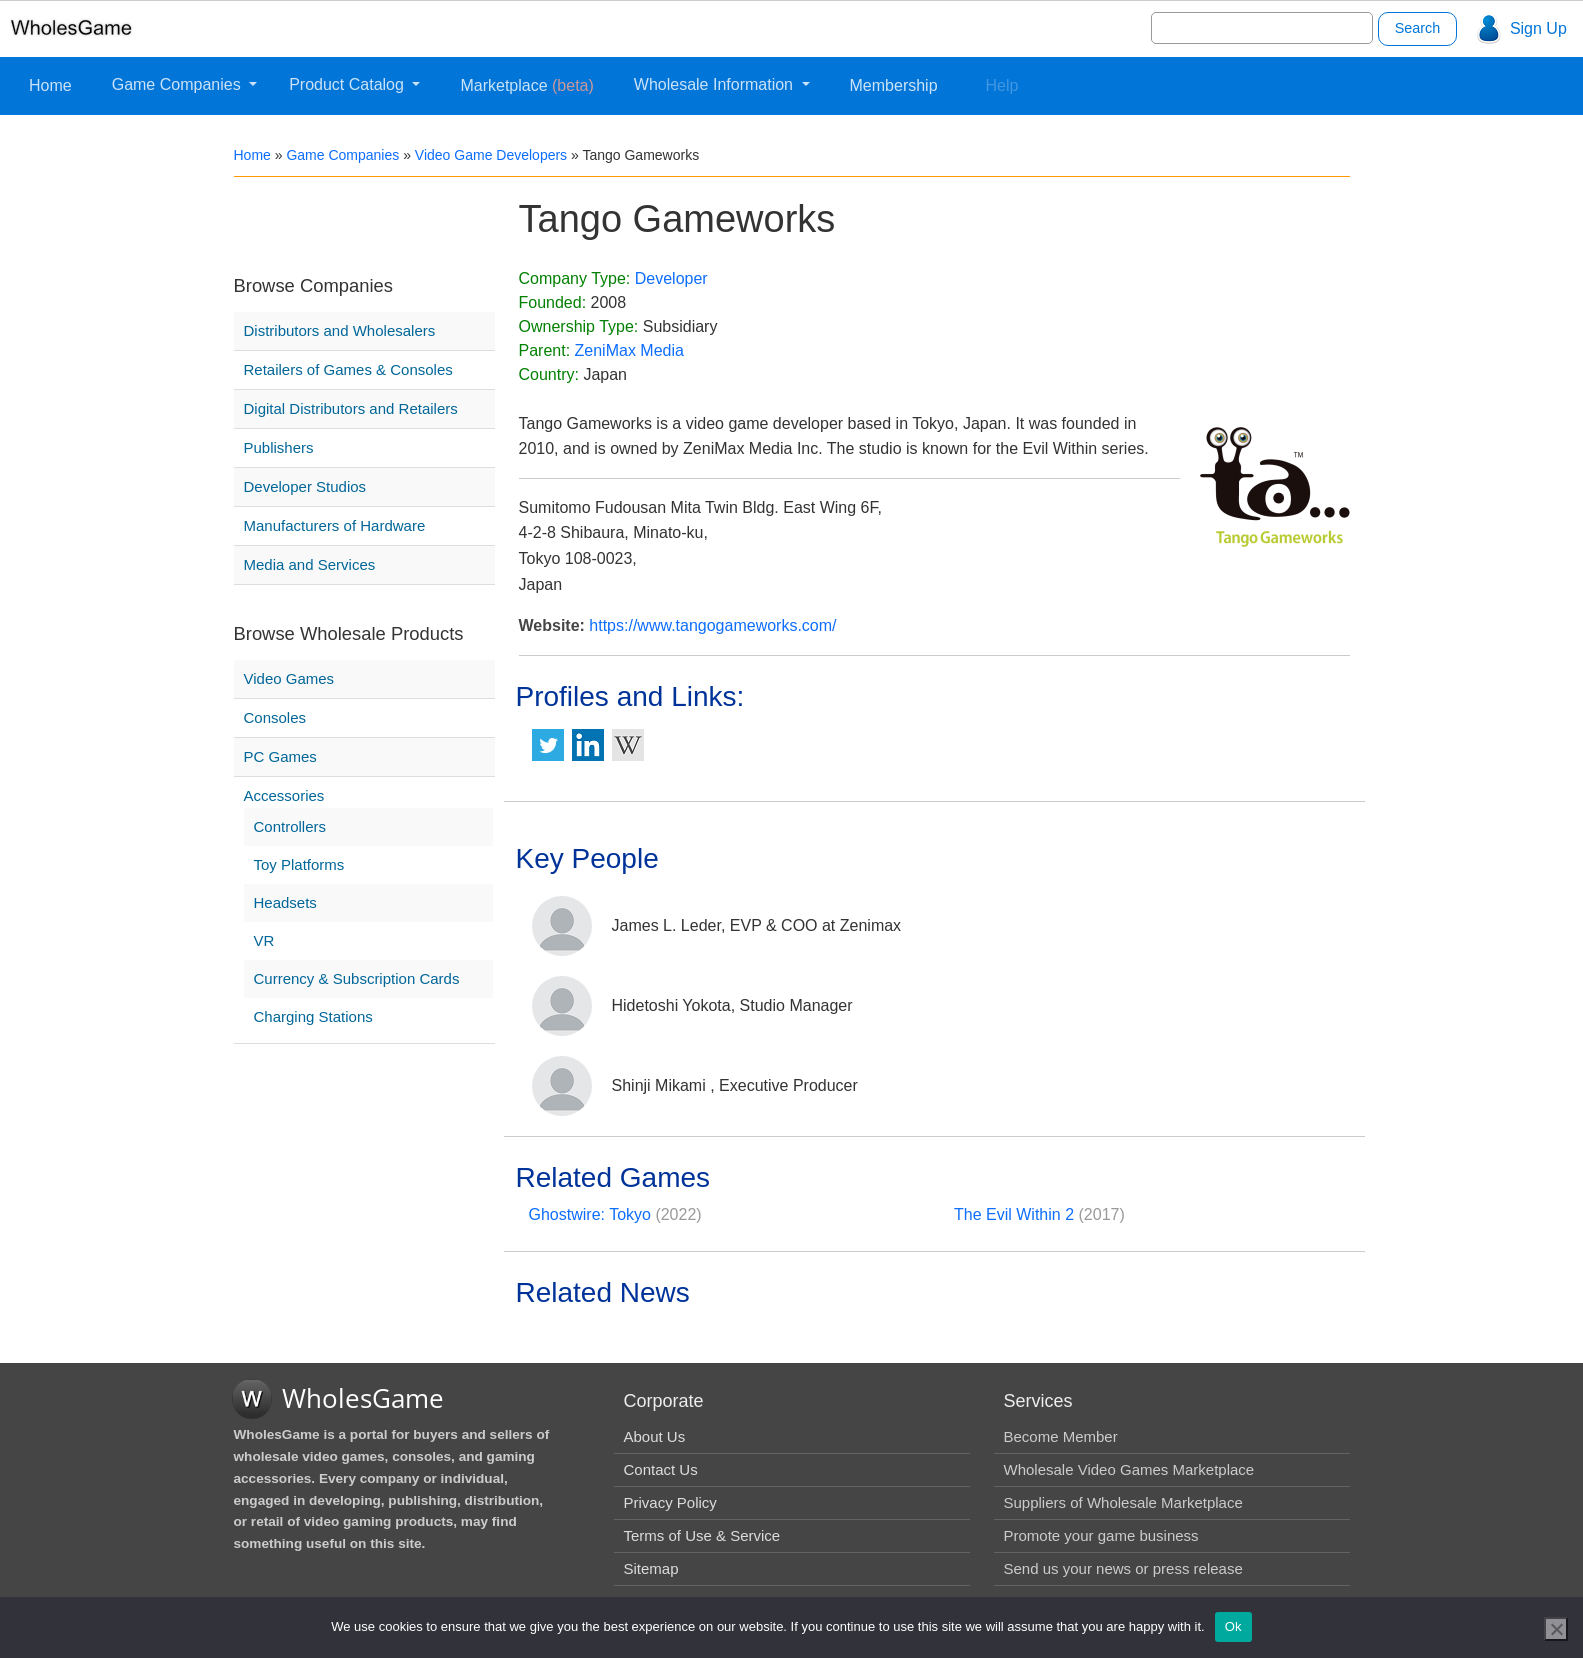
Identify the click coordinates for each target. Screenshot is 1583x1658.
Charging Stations (313, 1016)
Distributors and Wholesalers (340, 330)
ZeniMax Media (629, 350)
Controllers (290, 826)
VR (264, 940)
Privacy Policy (670, 1502)
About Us (655, 1436)
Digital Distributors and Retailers (351, 408)
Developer (671, 278)
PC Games (280, 756)
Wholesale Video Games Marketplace (1129, 1469)
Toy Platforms (299, 864)
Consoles (275, 717)
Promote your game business (1101, 1535)
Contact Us (661, 1469)
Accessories (284, 795)
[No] (1556, 1629)
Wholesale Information (716, 84)
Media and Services (310, 564)
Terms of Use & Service (702, 1535)
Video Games (289, 678)
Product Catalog (348, 84)
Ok (1233, 1626)
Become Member (1061, 1436)
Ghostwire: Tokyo (590, 1214)
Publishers (279, 447)
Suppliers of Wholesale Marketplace (1123, 1502)
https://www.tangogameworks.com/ (712, 625)
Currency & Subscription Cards (357, 978)
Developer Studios (305, 486)
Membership (894, 85)
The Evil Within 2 (1014, 1214)
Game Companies (178, 84)
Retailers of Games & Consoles (348, 369)
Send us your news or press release (1123, 1568)
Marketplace (526, 85)
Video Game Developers (491, 155)
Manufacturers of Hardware (335, 525)
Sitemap (651, 1568)
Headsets (285, 902)
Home (50, 85)
